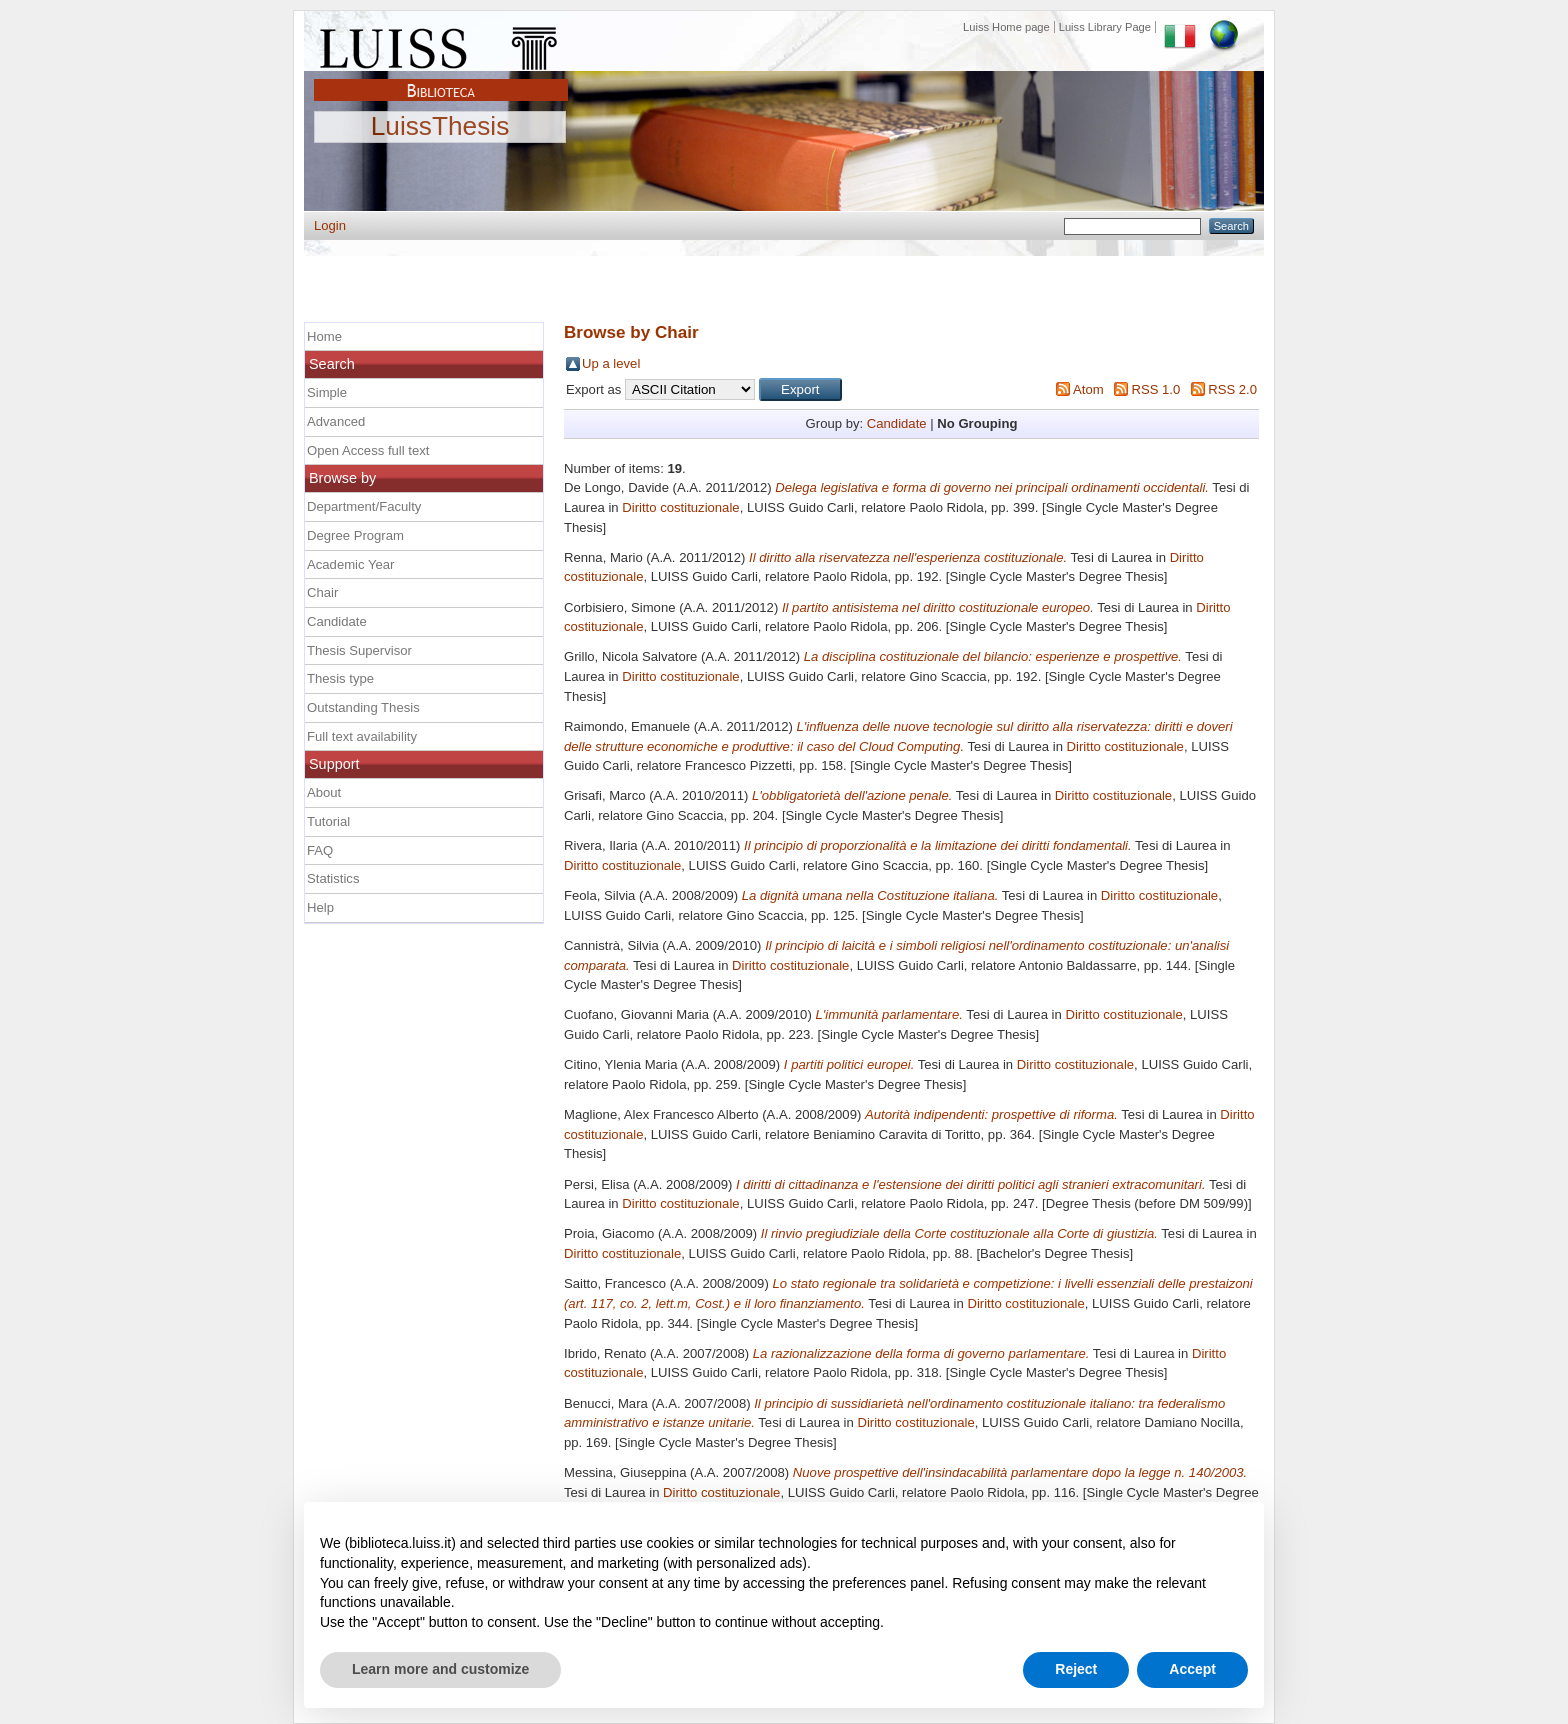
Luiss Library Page (1105, 27)
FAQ (320, 850)
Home (324, 336)
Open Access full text (368, 450)
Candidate (897, 423)
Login (330, 225)
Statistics (333, 878)
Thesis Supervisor (359, 650)
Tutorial (328, 821)
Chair (322, 592)
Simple (327, 392)
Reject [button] (1076, 1669)
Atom (1088, 389)
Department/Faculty (364, 506)
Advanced (336, 421)
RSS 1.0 (1155, 389)
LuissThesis (440, 127)
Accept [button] (1192, 1669)
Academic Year (350, 564)
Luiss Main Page (441, 44)
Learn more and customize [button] (440, 1669)
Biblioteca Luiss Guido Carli (441, 79)
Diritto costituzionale (680, 507)
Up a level (611, 363)
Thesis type (340, 678)
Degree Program (355, 535)
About (324, 792)
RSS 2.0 (1232, 389)
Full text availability (362, 736)
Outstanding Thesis (363, 707)
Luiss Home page (1006, 27)
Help (320, 907)
